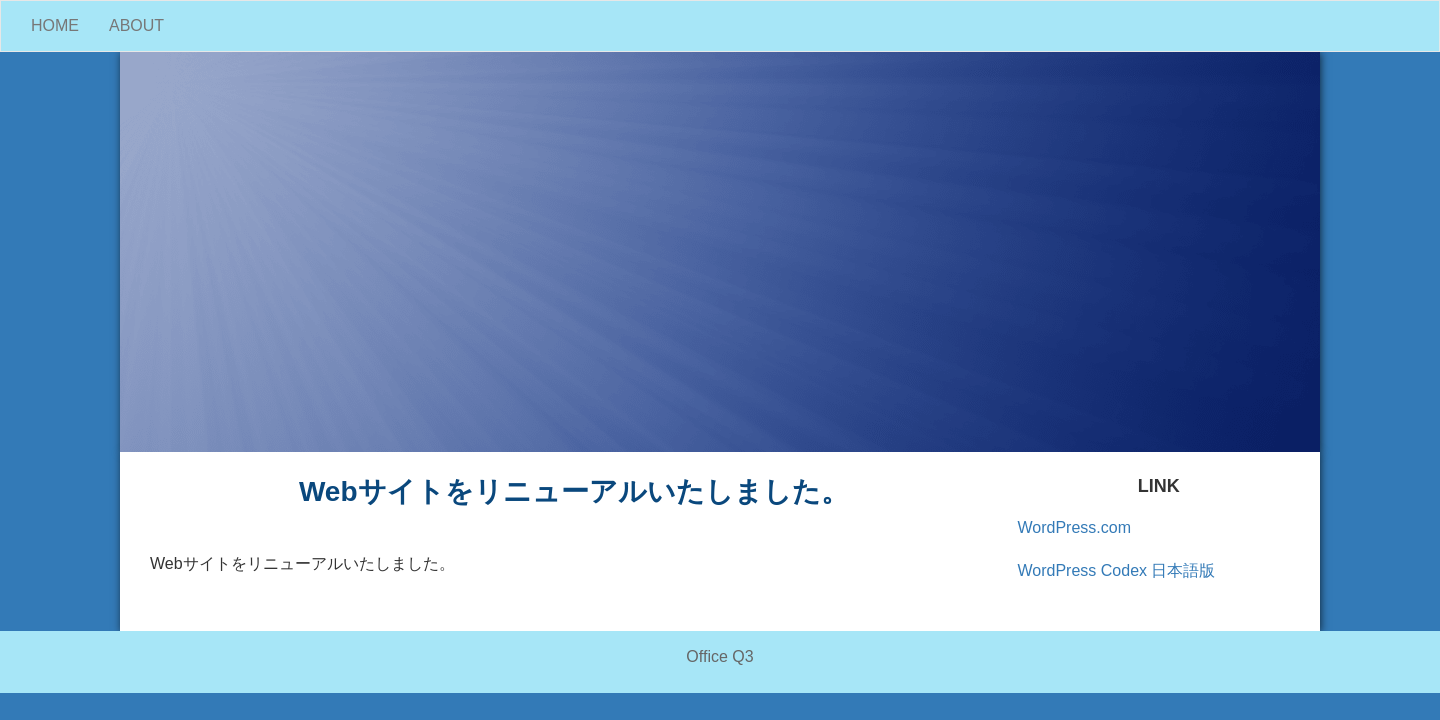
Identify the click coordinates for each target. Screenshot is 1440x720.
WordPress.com (1075, 527)
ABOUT (136, 25)
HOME (55, 25)
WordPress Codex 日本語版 (1117, 570)
